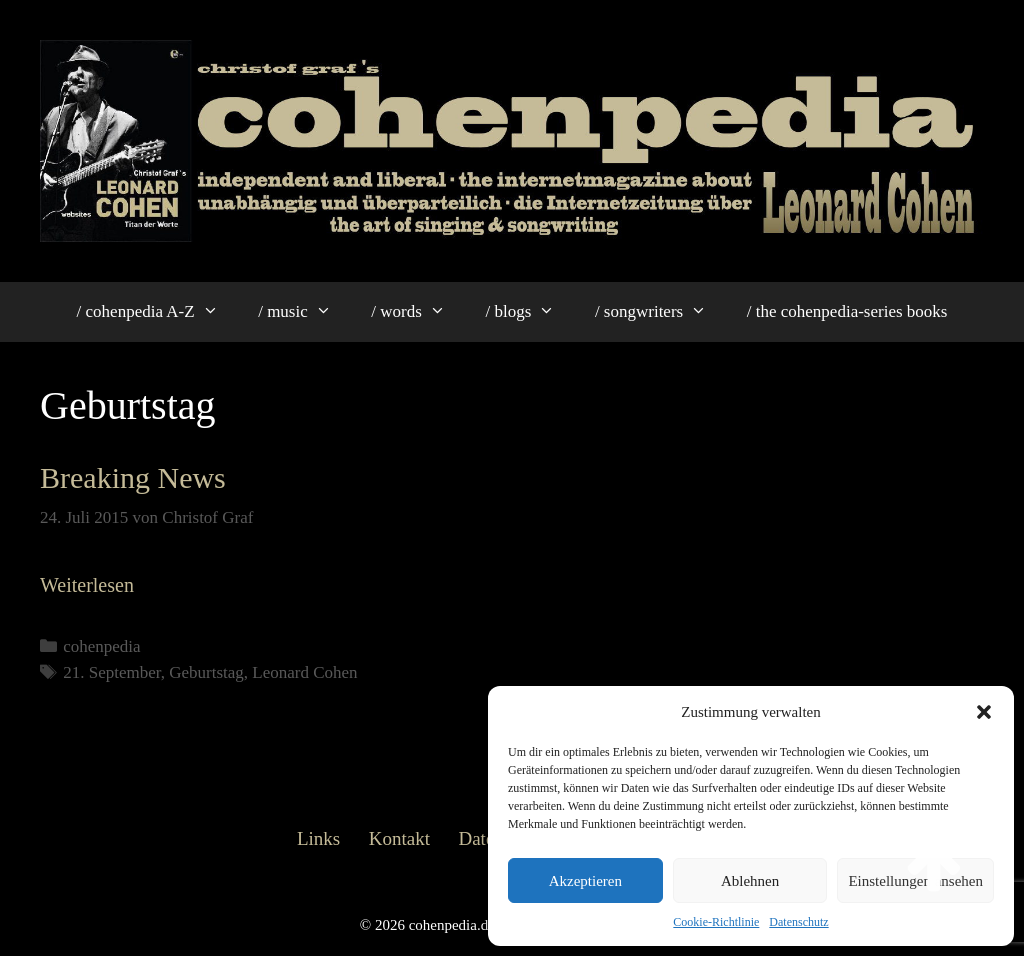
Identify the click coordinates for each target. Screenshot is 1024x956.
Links (318, 838)
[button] (984, 712)
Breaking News (133, 477)
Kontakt (399, 838)
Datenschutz (798, 922)
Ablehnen (750, 881)
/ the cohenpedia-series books (847, 311)
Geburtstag (206, 672)
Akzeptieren (585, 881)
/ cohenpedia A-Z (158, 312)
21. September (112, 672)
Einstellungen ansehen (915, 881)
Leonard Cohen (304, 672)
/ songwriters (661, 312)
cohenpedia (101, 646)
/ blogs (529, 312)
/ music (304, 312)
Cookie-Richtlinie (716, 922)
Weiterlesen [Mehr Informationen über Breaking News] (87, 585)
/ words (418, 312)
